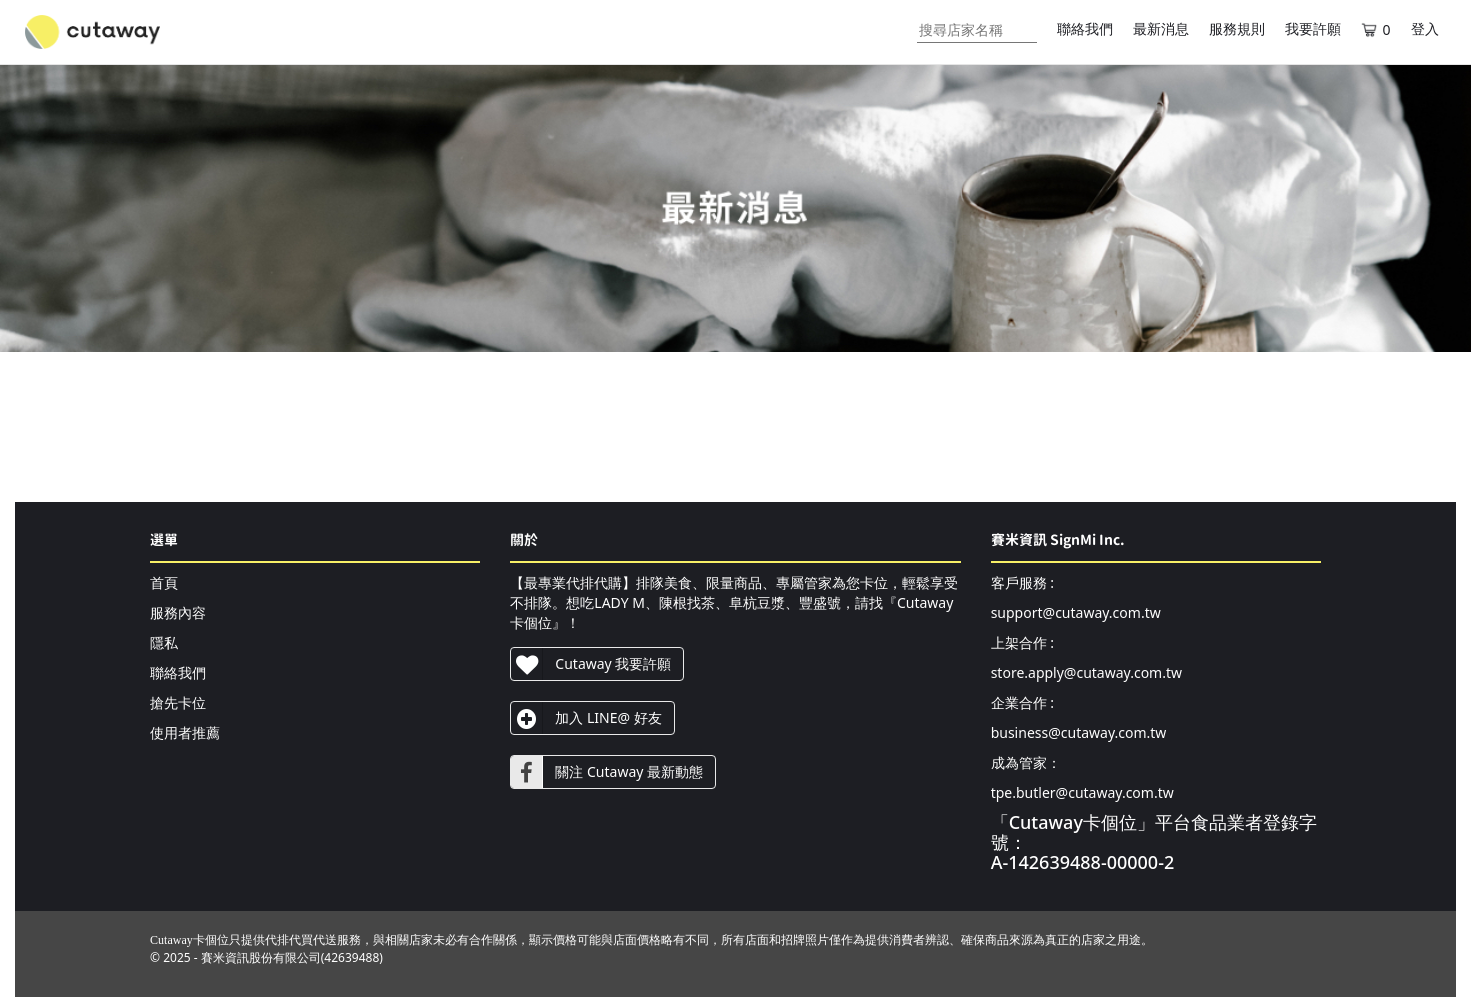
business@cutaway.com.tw (1079, 732)
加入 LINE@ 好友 (586, 718)
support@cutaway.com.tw (1076, 612)
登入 (1425, 29)
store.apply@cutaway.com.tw (1086, 672)
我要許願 (1313, 29)
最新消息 (1161, 29)
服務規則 (1237, 29)
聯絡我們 (1085, 29)
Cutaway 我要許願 (591, 664)
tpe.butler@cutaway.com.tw (1082, 792)
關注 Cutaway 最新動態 (607, 772)
